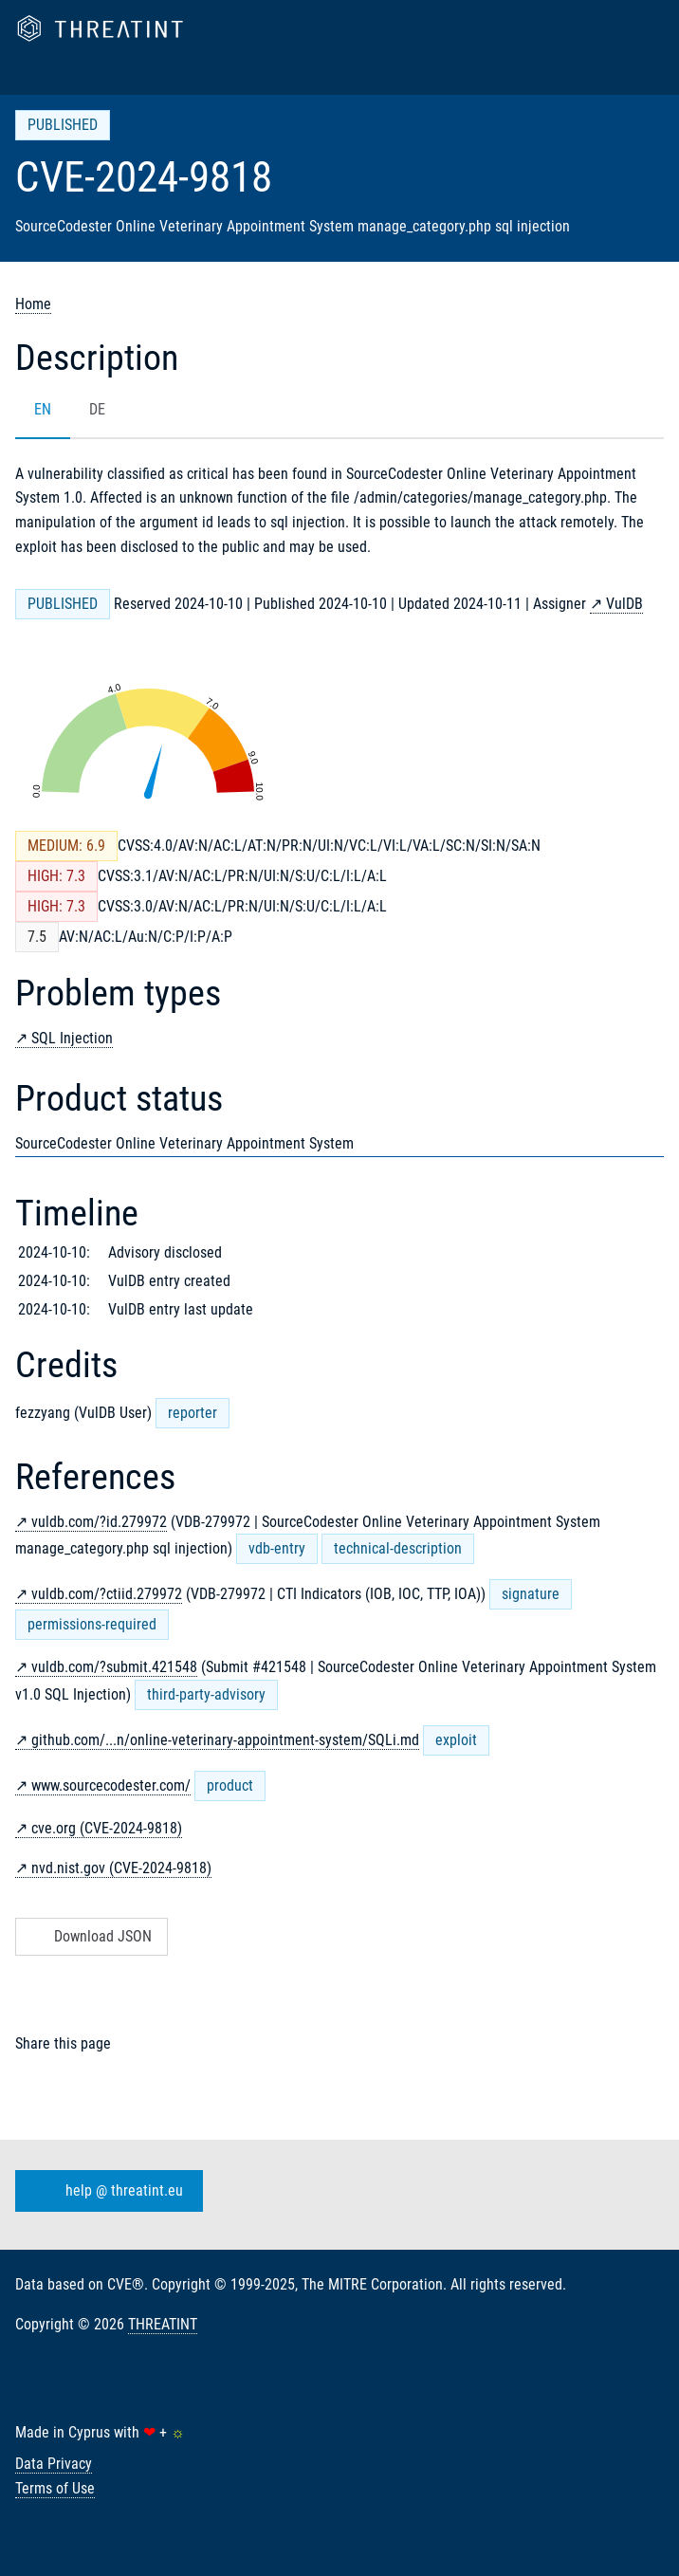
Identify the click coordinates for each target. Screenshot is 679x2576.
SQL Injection (72, 1038)
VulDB (624, 604)
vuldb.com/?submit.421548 (114, 1667)
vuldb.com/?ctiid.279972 (106, 1594)
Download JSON (90, 1936)
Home (33, 304)
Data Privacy (53, 2464)
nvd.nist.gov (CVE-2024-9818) (121, 1868)
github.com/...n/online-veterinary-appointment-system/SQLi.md (225, 1740)
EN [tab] (42, 409)
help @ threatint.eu (105, 2191)
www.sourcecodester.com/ (111, 1785)
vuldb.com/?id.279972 (99, 1522)
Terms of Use (55, 2488)
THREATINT (162, 2324)
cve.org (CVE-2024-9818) (106, 1828)
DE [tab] (97, 409)
